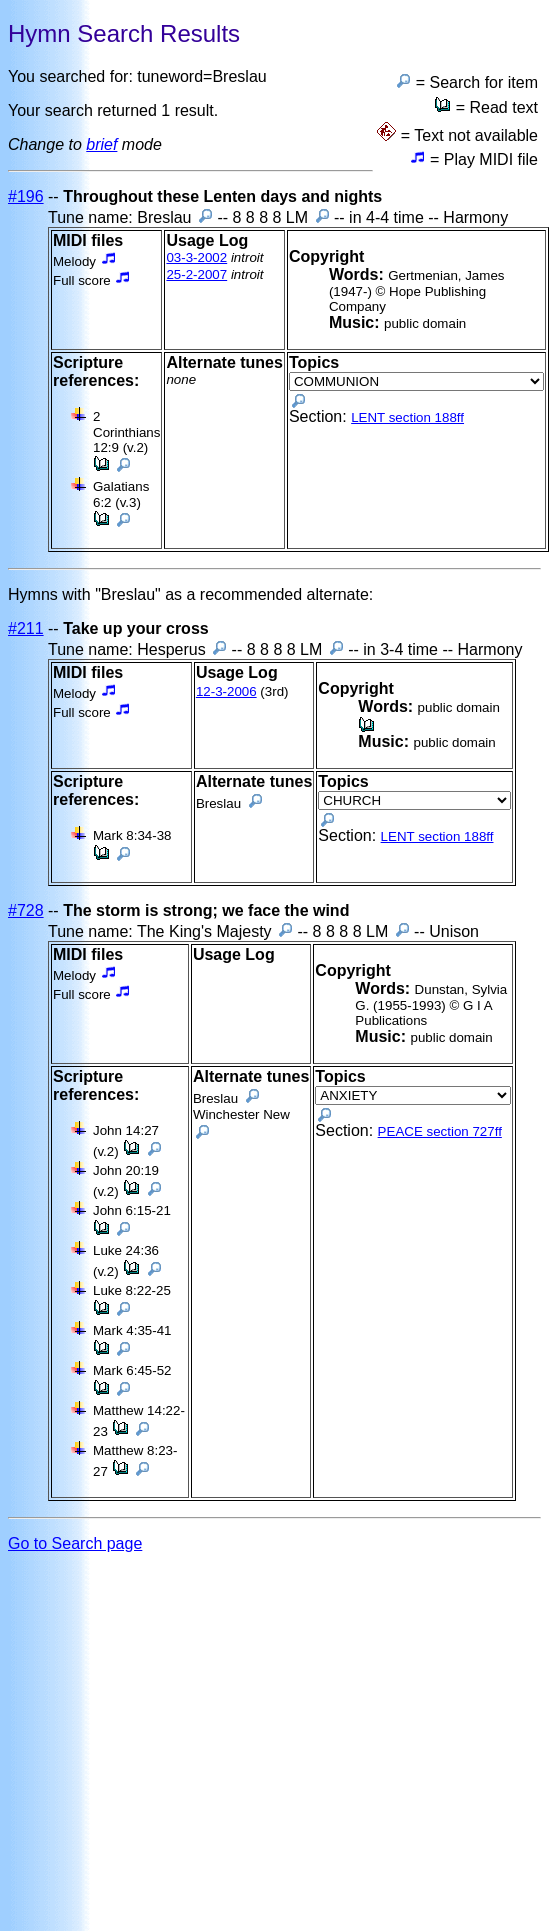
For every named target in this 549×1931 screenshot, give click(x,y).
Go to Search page (75, 1543)
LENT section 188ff (407, 417)
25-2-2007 (196, 274)
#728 (26, 910)
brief (101, 144)
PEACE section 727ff (440, 1131)
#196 (26, 196)
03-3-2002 (196, 257)
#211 (26, 628)
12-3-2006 (226, 691)
